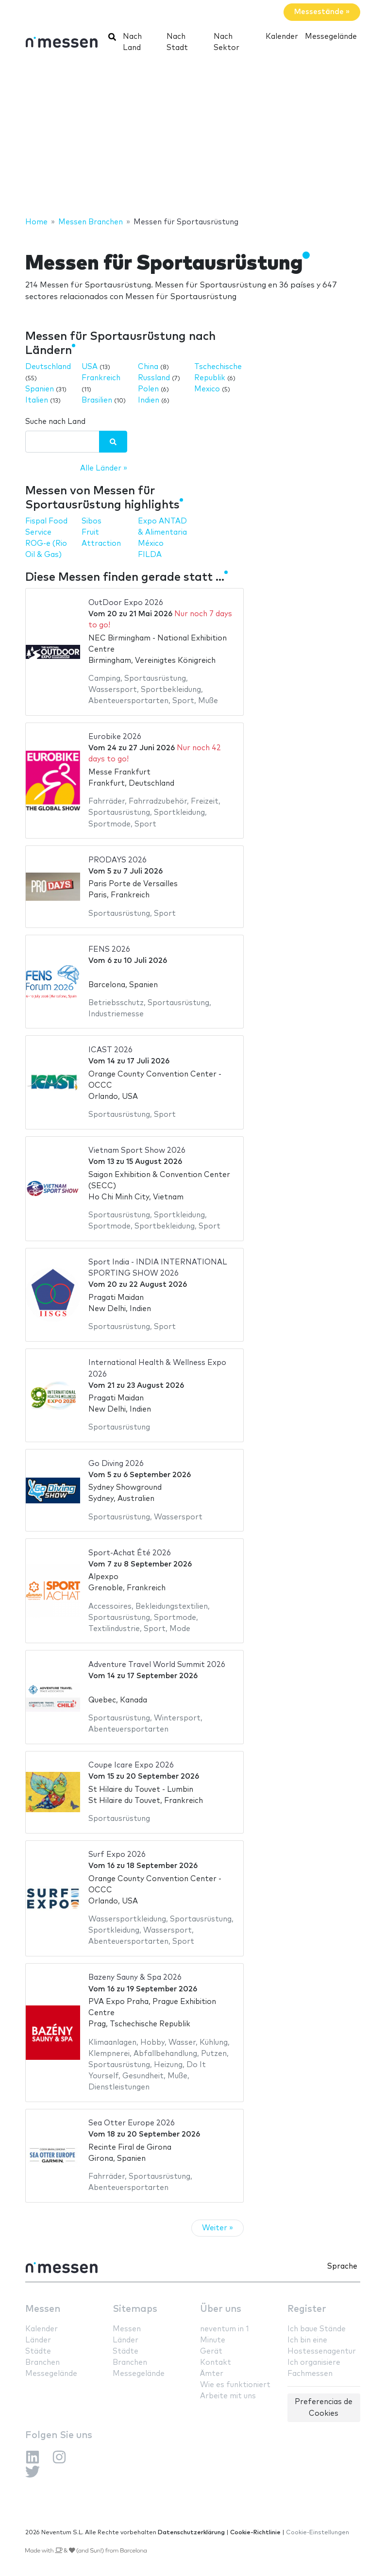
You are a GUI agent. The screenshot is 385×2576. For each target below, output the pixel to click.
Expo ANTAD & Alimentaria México (162, 532)
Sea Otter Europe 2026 (131, 2123)
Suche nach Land (55, 421)
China (148, 366)
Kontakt (215, 2362)
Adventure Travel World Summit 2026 (156, 1664)
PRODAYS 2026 (117, 860)
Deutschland (48, 366)
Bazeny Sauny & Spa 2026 (135, 1977)
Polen (148, 389)
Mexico (207, 389)
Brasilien (97, 400)
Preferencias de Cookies (323, 2407)
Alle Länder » (103, 468)
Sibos (91, 521)
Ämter (211, 2373)
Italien (36, 400)
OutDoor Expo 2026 (125, 602)
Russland (154, 378)
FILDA (150, 554)
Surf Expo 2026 (117, 1854)
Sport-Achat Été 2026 (129, 1553)
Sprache (342, 2266)
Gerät (211, 2351)
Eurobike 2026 (114, 737)
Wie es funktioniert (235, 2385)
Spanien (39, 389)
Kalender (282, 36)
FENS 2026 (109, 949)
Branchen (42, 2362)
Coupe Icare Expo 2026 (131, 1765)
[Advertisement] (192, 138)
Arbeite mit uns (228, 2396)
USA (90, 366)
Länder (38, 2340)
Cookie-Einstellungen (317, 2532)
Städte (38, 2351)
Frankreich (101, 378)
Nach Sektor (226, 42)
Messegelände (331, 36)
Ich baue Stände (316, 2329)
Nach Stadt (177, 42)
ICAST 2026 (110, 1050)
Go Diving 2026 (116, 1463)
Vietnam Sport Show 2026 (136, 1150)
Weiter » (217, 2228)
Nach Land (132, 42)
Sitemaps (135, 2309)
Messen (42, 2309)
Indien (148, 400)
